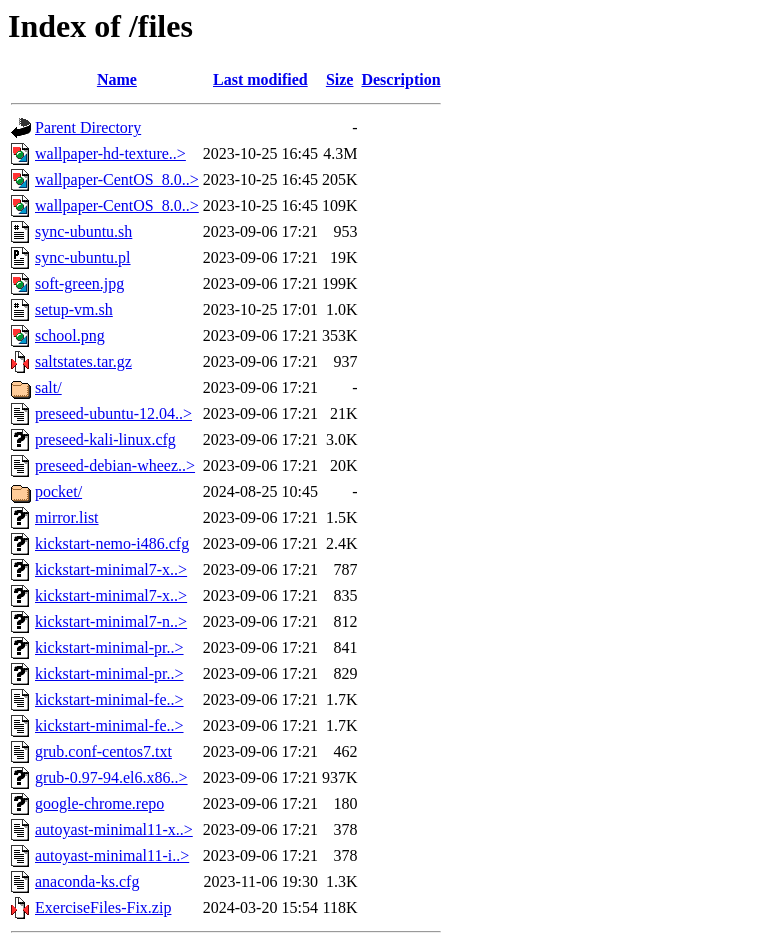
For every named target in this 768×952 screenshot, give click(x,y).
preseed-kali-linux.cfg (105, 439)
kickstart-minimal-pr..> (109, 647)
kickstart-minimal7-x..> (111, 569)
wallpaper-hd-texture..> (110, 153)
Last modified (260, 79)
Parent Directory (88, 127)
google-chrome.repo (99, 803)
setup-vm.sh (74, 309)
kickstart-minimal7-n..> (111, 621)
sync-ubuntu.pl (83, 257)
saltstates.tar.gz (83, 361)
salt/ (48, 387)
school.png (70, 335)
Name (117, 79)
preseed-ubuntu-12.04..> (113, 413)
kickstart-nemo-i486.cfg (112, 543)
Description (400, 79)
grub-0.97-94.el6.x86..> (111, 777)
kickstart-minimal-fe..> (109, 699)
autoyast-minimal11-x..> (114, 829)
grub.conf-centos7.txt (103, 751)
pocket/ (58, 491)
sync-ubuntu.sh (83, 231)
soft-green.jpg (79, 283)
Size (340, 79)
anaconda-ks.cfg (87, 881)
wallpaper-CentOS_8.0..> (117, 179)
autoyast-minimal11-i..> (112, 855)
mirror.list (67, 517)
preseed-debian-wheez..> (115, 465)
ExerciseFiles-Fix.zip (103, 907)
